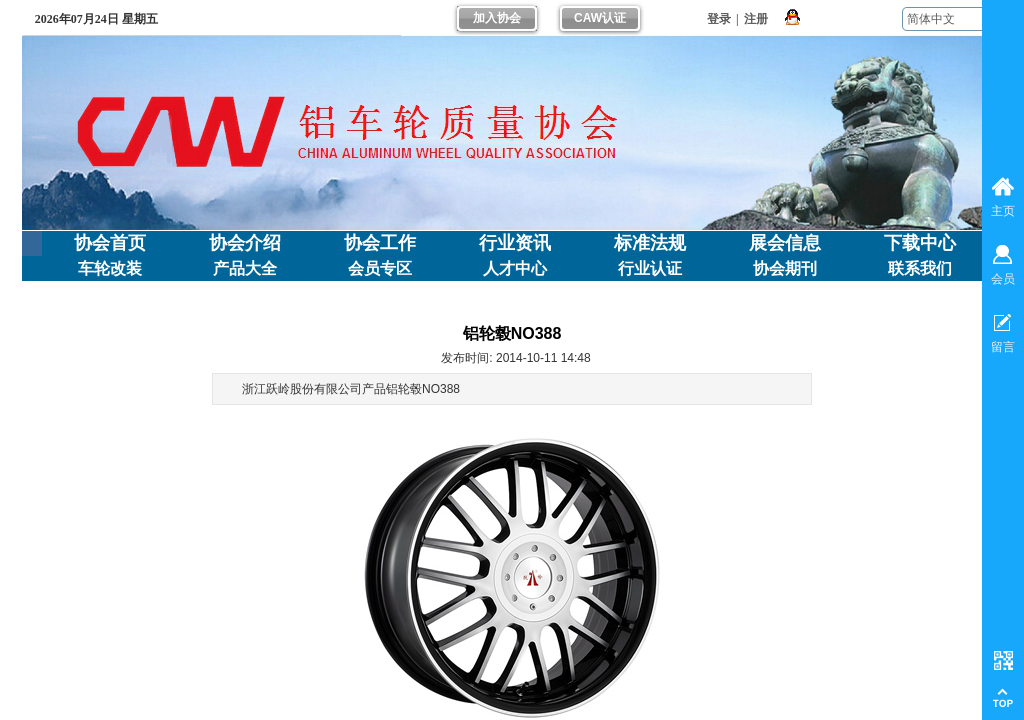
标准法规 (650, 243)
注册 (756, 19)
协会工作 (380, 243)
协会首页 (110, 243)
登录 (719, 19)
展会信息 (785, 243)
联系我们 (920, 268)
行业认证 (650, 268)
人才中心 (515, 268)
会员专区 (380, 268)
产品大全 (245, 268)
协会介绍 (245, 243)
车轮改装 (110, 268)
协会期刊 (785, 268)
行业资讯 (515, 243)
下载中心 (920, 243)
